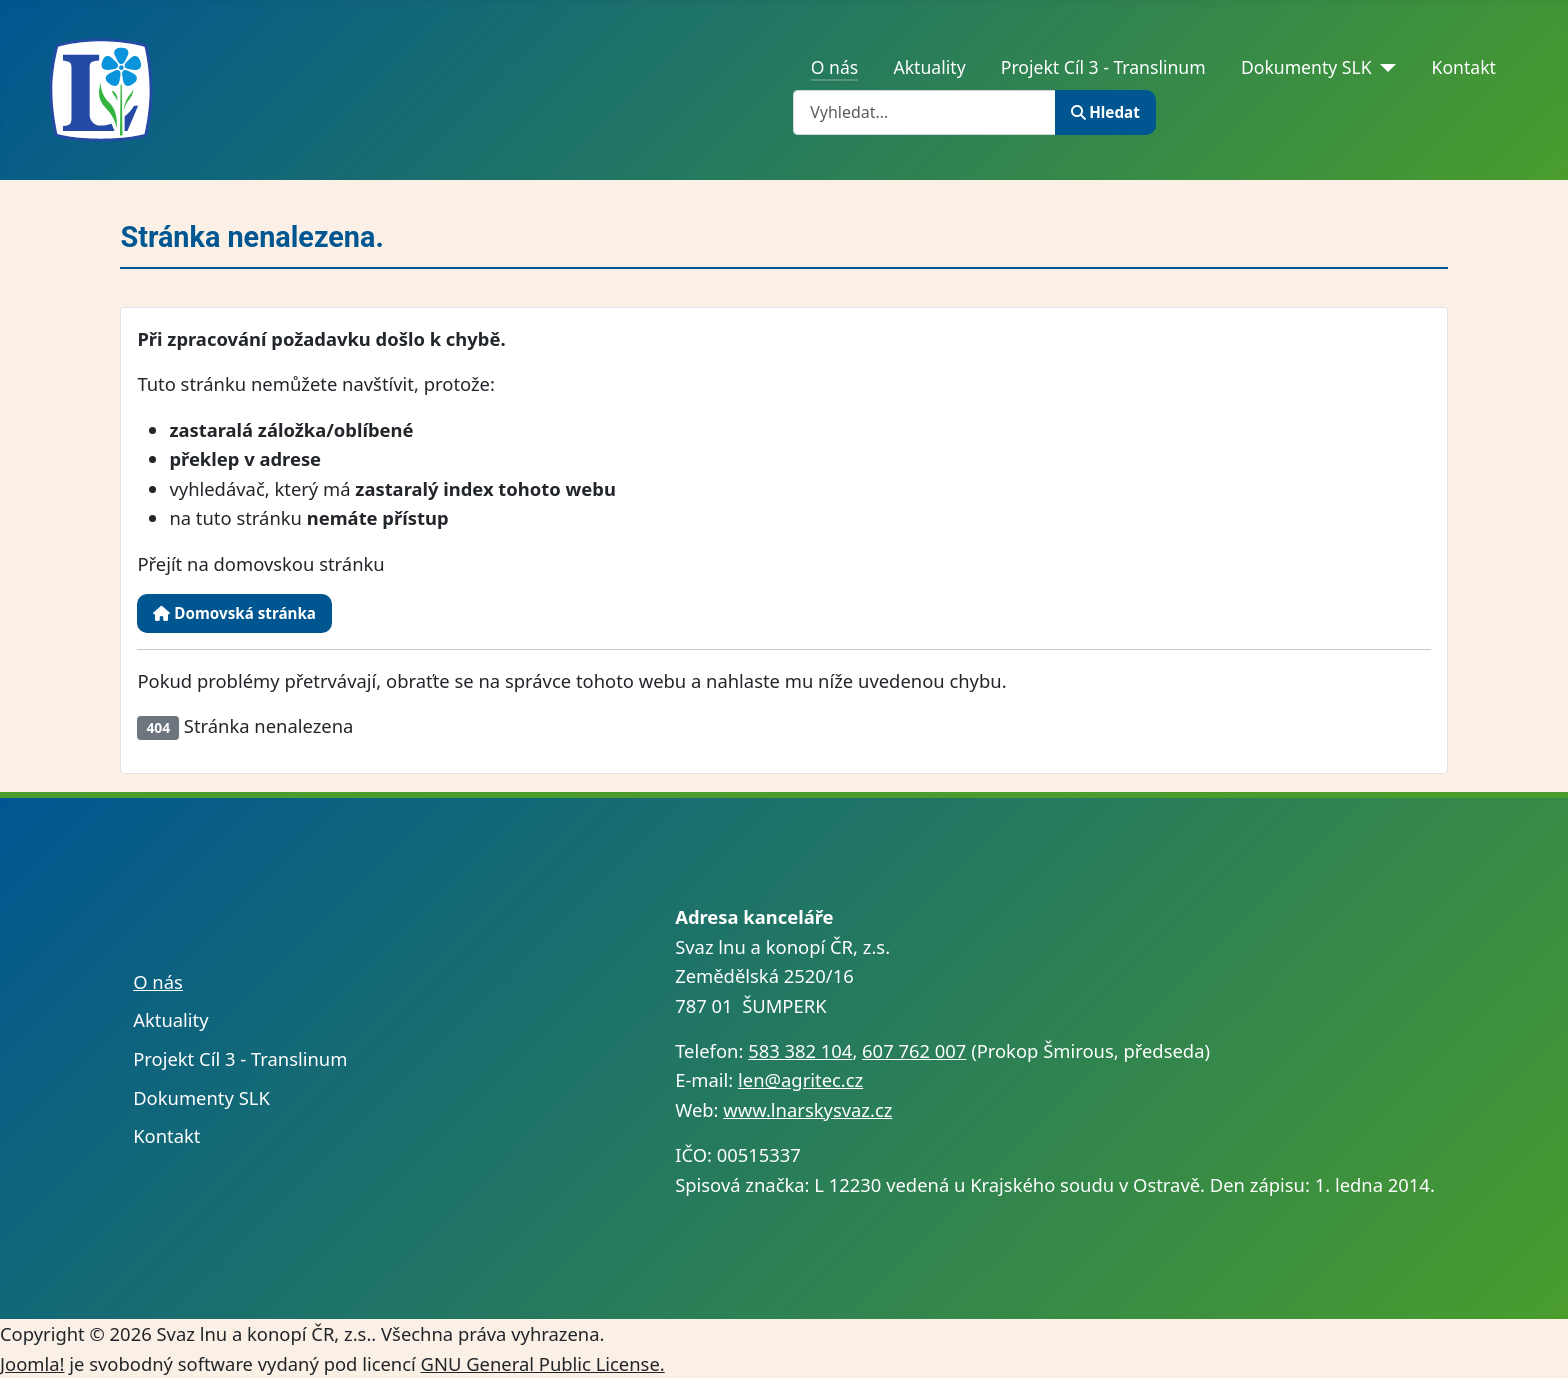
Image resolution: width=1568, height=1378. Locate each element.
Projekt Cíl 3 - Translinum (1103, 67)
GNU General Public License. (543, 1363)
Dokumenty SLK (1306, 67)
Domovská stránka (234, 613)
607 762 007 (914, 1050)
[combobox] (924, 112)
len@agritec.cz (800, 1079)
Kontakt (1464, 67)
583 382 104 (800, 1050)
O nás (835, 67)
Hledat (1105, 112)
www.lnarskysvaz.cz (807, 1109)
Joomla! (32, 1363)
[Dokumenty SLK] (1384, 67)
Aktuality (929, 67)
